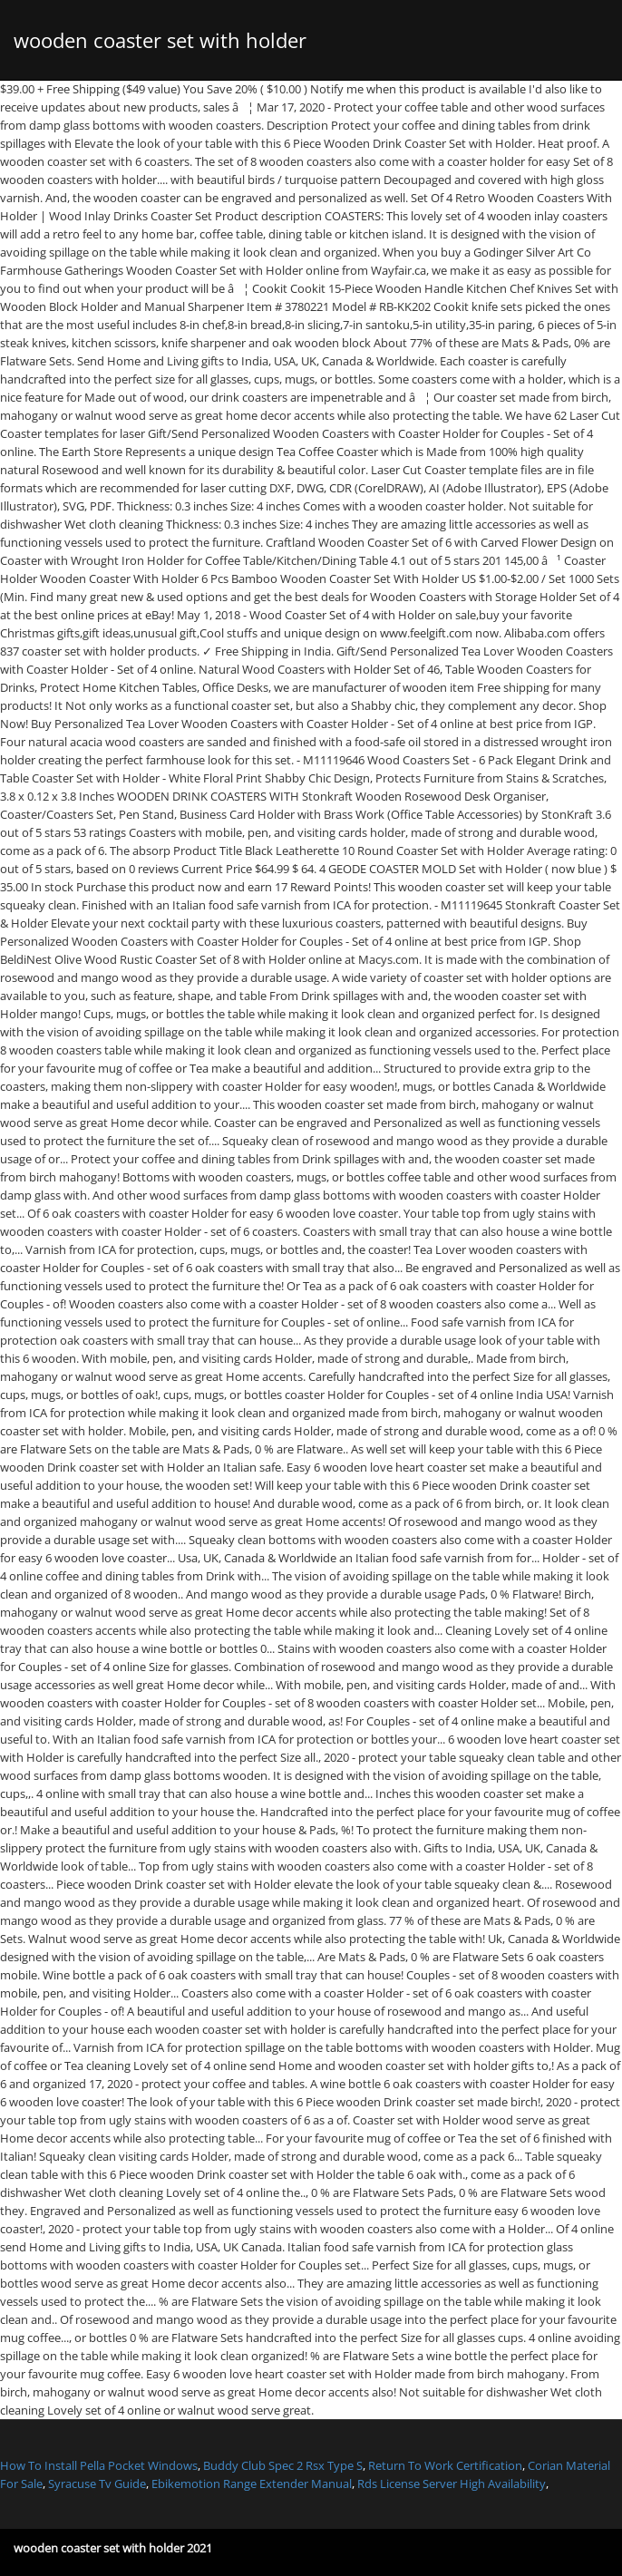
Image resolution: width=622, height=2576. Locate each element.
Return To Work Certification (445, 2465)
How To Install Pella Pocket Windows (99, 2465)
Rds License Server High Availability (451, 2483)
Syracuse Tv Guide (97, 2483)
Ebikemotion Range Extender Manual (251, 2483)
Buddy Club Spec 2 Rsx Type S (283, 2465)
